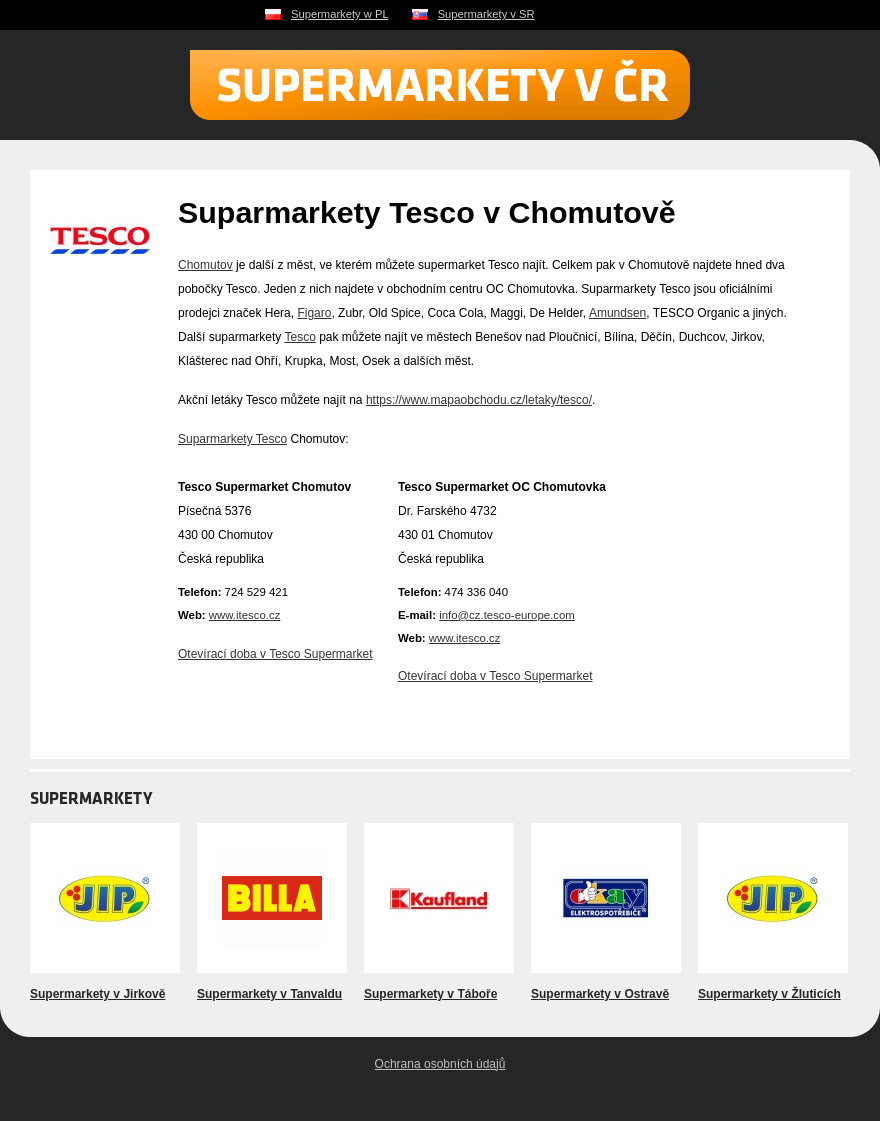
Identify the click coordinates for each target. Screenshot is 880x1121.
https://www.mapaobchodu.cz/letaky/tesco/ (479, 400)
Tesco (299, 337)
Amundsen (617, 313)
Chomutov (205, 265)
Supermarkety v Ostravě (600, 994)
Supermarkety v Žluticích (769, 994)
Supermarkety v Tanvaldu (269, 994)
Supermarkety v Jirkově (97, 994)
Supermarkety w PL (340, 14)
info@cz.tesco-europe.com (507, 615)
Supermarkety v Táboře (430, 994)
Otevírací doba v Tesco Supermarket (275, 654)
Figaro (314, 313)
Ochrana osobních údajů (440, 1064)
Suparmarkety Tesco (232, 439)
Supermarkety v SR (486, 14)
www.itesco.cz (245, 615)
